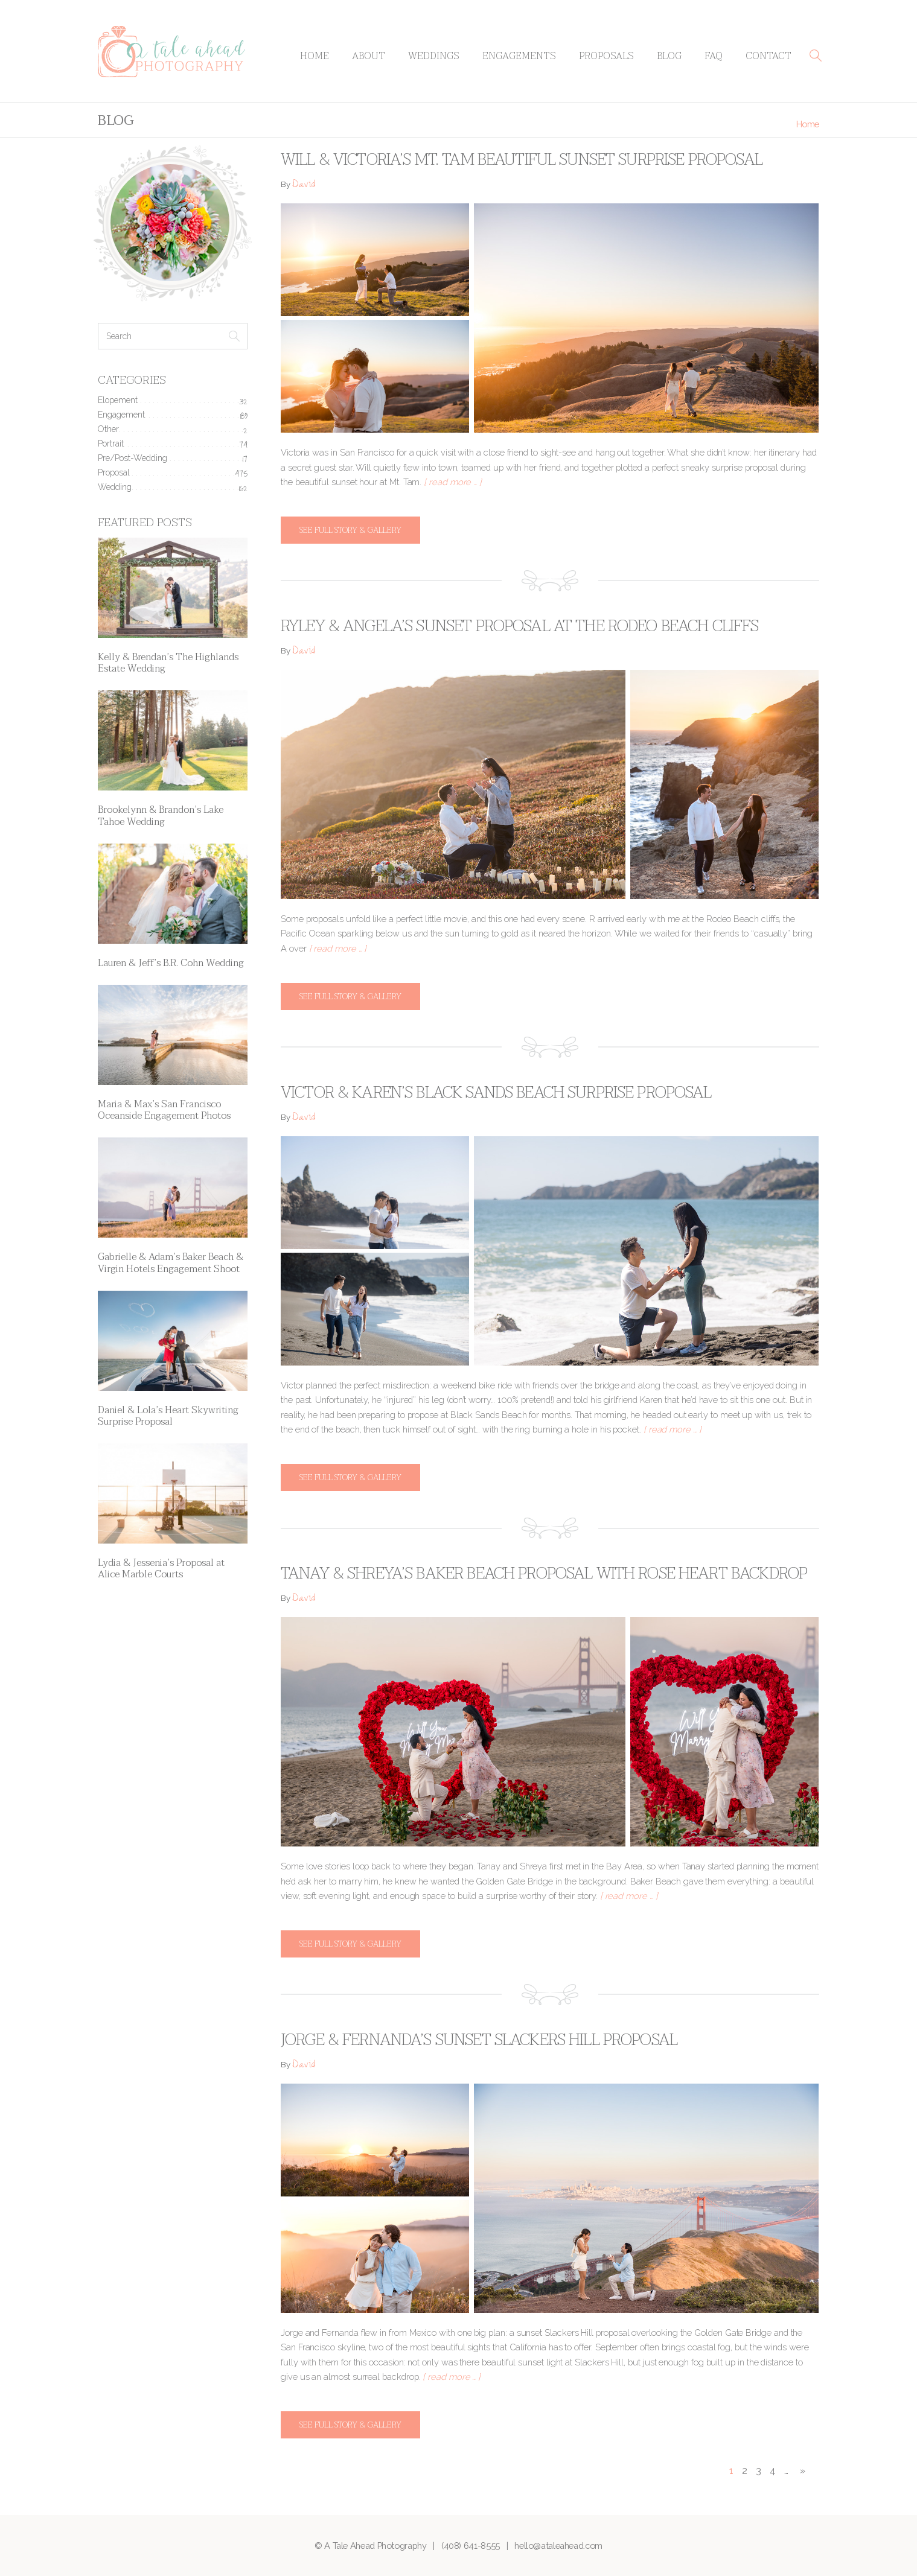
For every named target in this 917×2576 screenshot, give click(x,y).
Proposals (606, 56)
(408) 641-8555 (470, 2545)
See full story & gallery (350, 530)
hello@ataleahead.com (558, 2545)
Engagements (519, 56)
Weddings (433, 56)
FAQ (714, 56)
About (368, 56)
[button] (816, 55)
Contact (768, 56)
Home (314, 56)
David (303, 185)
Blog (669, 56)
